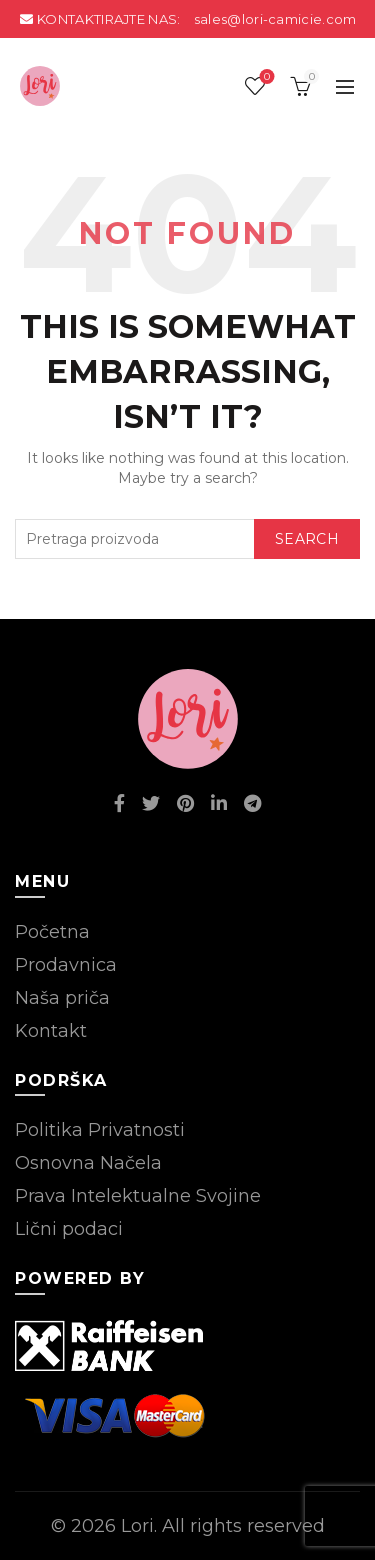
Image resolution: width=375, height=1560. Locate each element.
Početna (52, 932)
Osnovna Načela (88, 1163)
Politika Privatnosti (100, 1130)
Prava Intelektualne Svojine (138, 1196)
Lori (137, 1526)
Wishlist (265, 77)
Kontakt (51, 1031)
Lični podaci (69, 1229)
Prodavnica (66, 965)
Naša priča (62, 998)
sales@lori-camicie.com (275, 19)
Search (307, 539)
